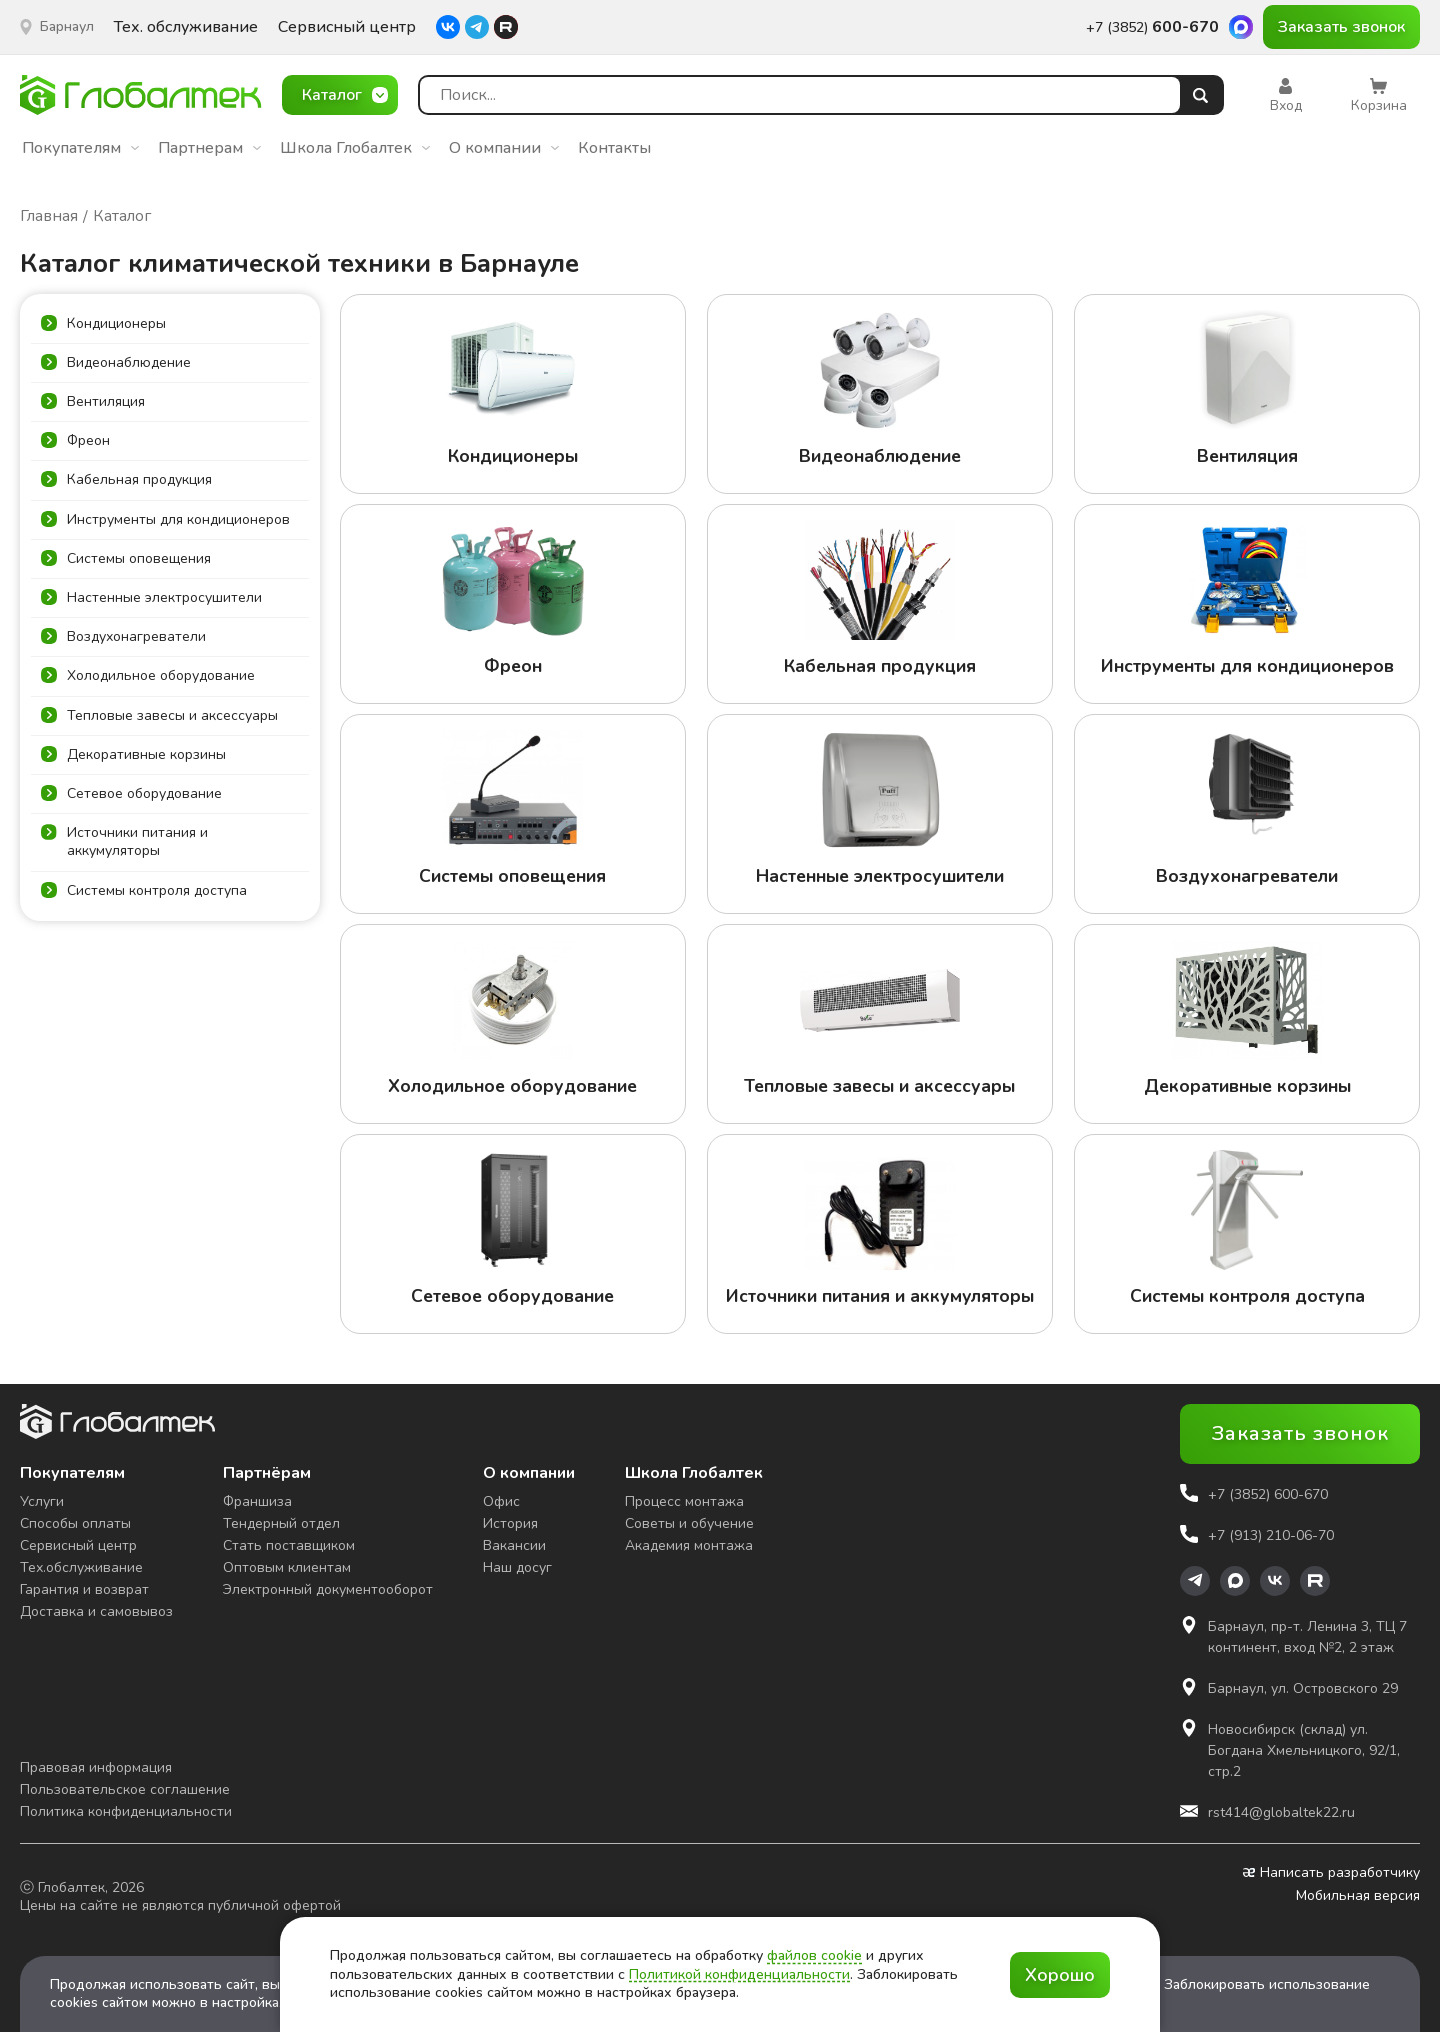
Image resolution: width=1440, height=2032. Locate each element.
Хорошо (1060, 1975)
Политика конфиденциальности (126, 1811)
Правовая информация (96, 1767)
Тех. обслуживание (186, 27)
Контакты (614, 148)
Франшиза (257, 1501)
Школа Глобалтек (355, 148)
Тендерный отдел (281, 1523)
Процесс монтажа (684, 1501)
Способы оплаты (75, 1523)
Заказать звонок (1341, 27)
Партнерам (209, 148)
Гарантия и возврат (84, 1589)
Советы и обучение (689, 1523)
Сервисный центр (347, 27)
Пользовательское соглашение (125, 1789)
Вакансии (514, 1545)
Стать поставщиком (289, 1545)
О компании (504, 148)
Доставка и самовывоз (96, 1611)
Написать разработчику (1331, 1873)
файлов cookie (814, 1955)
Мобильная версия (1358, 1896)
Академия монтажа (689, 1545)
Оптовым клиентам (287, 1567)
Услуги (42, 1501)
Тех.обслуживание (81, 1567)
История (510, 1523)
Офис (501, 1501)
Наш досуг (517, 1567)
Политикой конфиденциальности (739, 1974)
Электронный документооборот (328, 1589)
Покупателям (80, 148)
